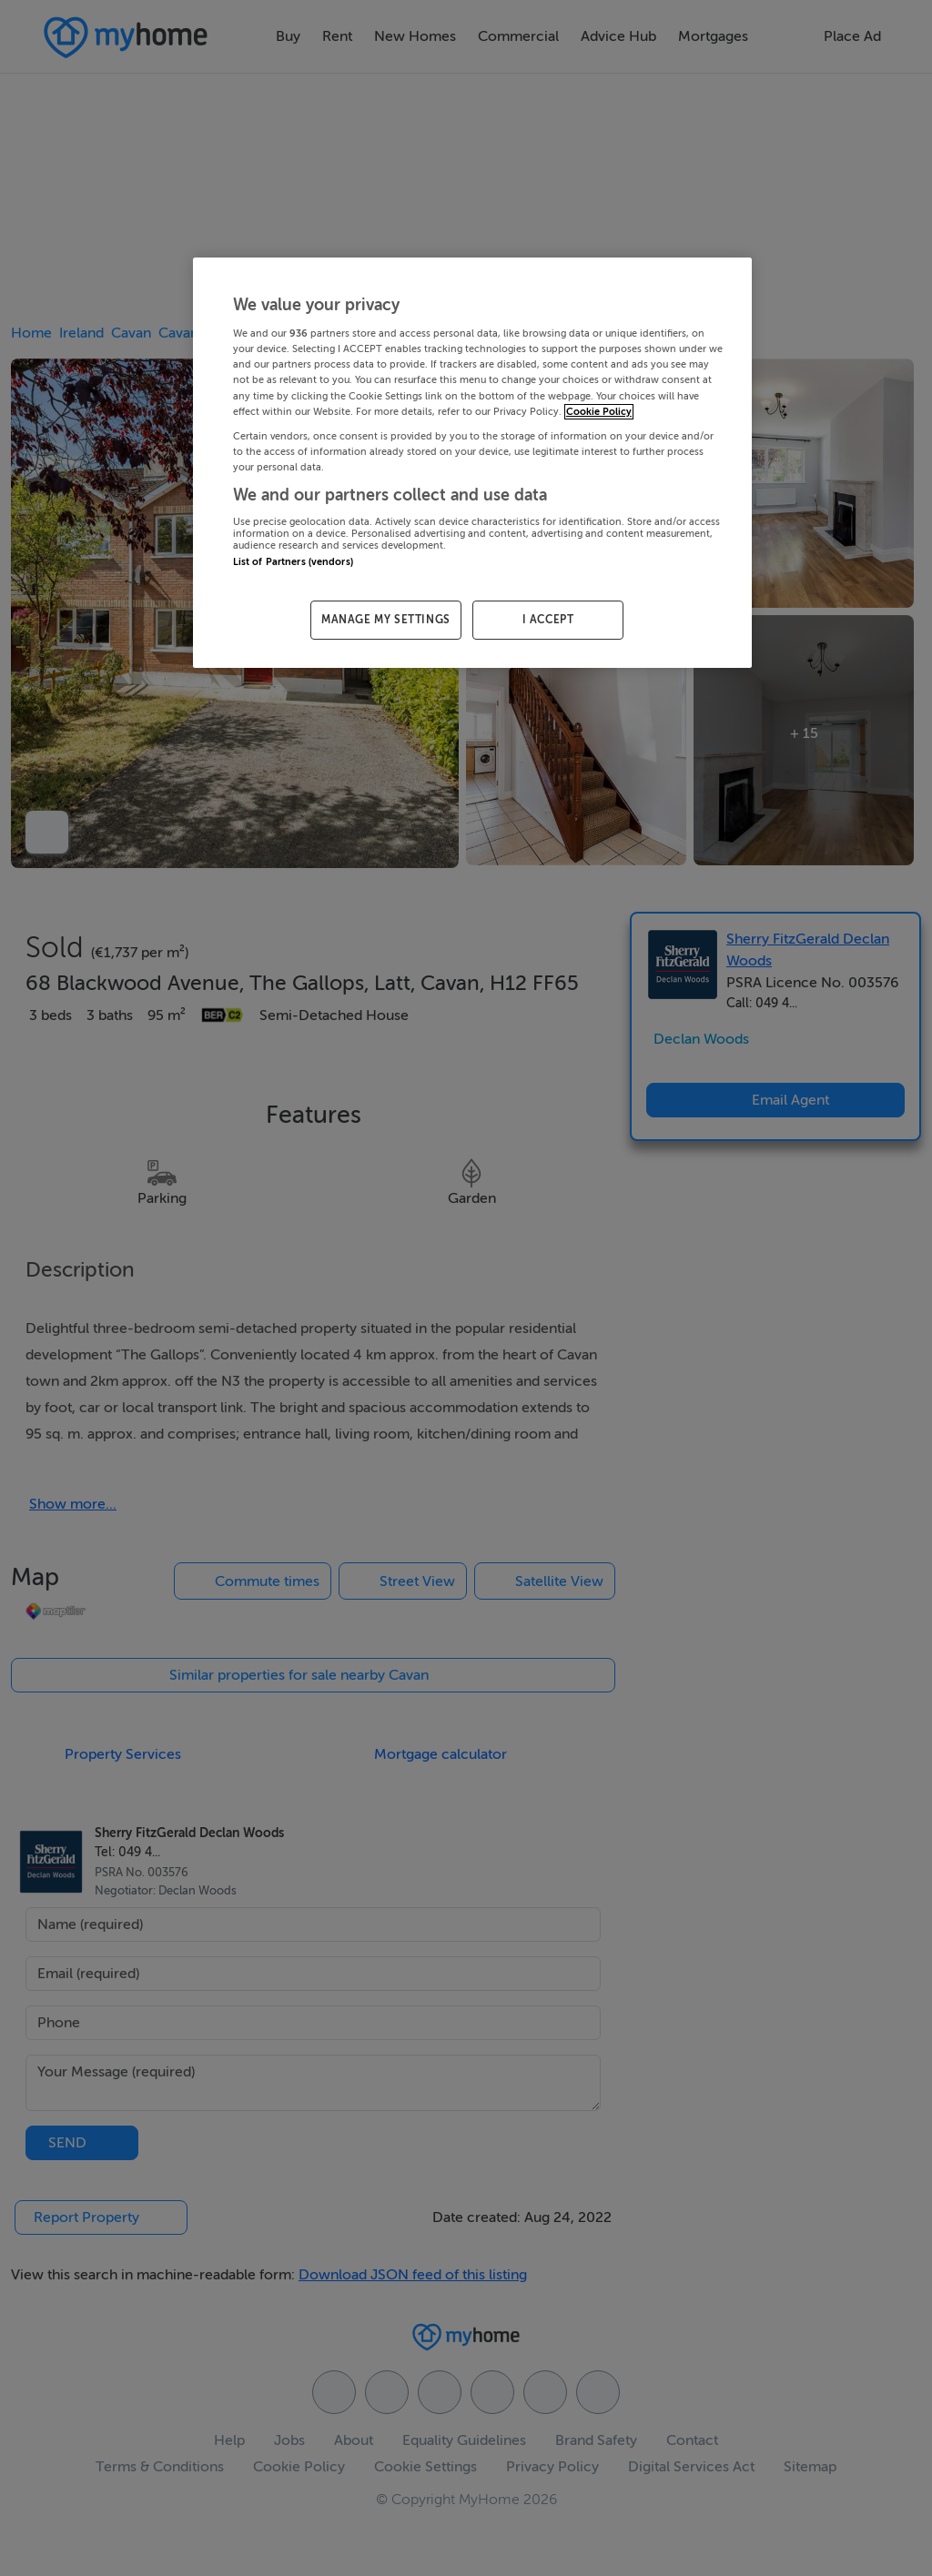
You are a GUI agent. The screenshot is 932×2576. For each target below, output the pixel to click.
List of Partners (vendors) (293, 562)
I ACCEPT (548, 619)
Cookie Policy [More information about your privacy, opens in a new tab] (599, 412)
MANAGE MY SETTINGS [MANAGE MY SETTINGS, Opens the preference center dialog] (386, 619)
